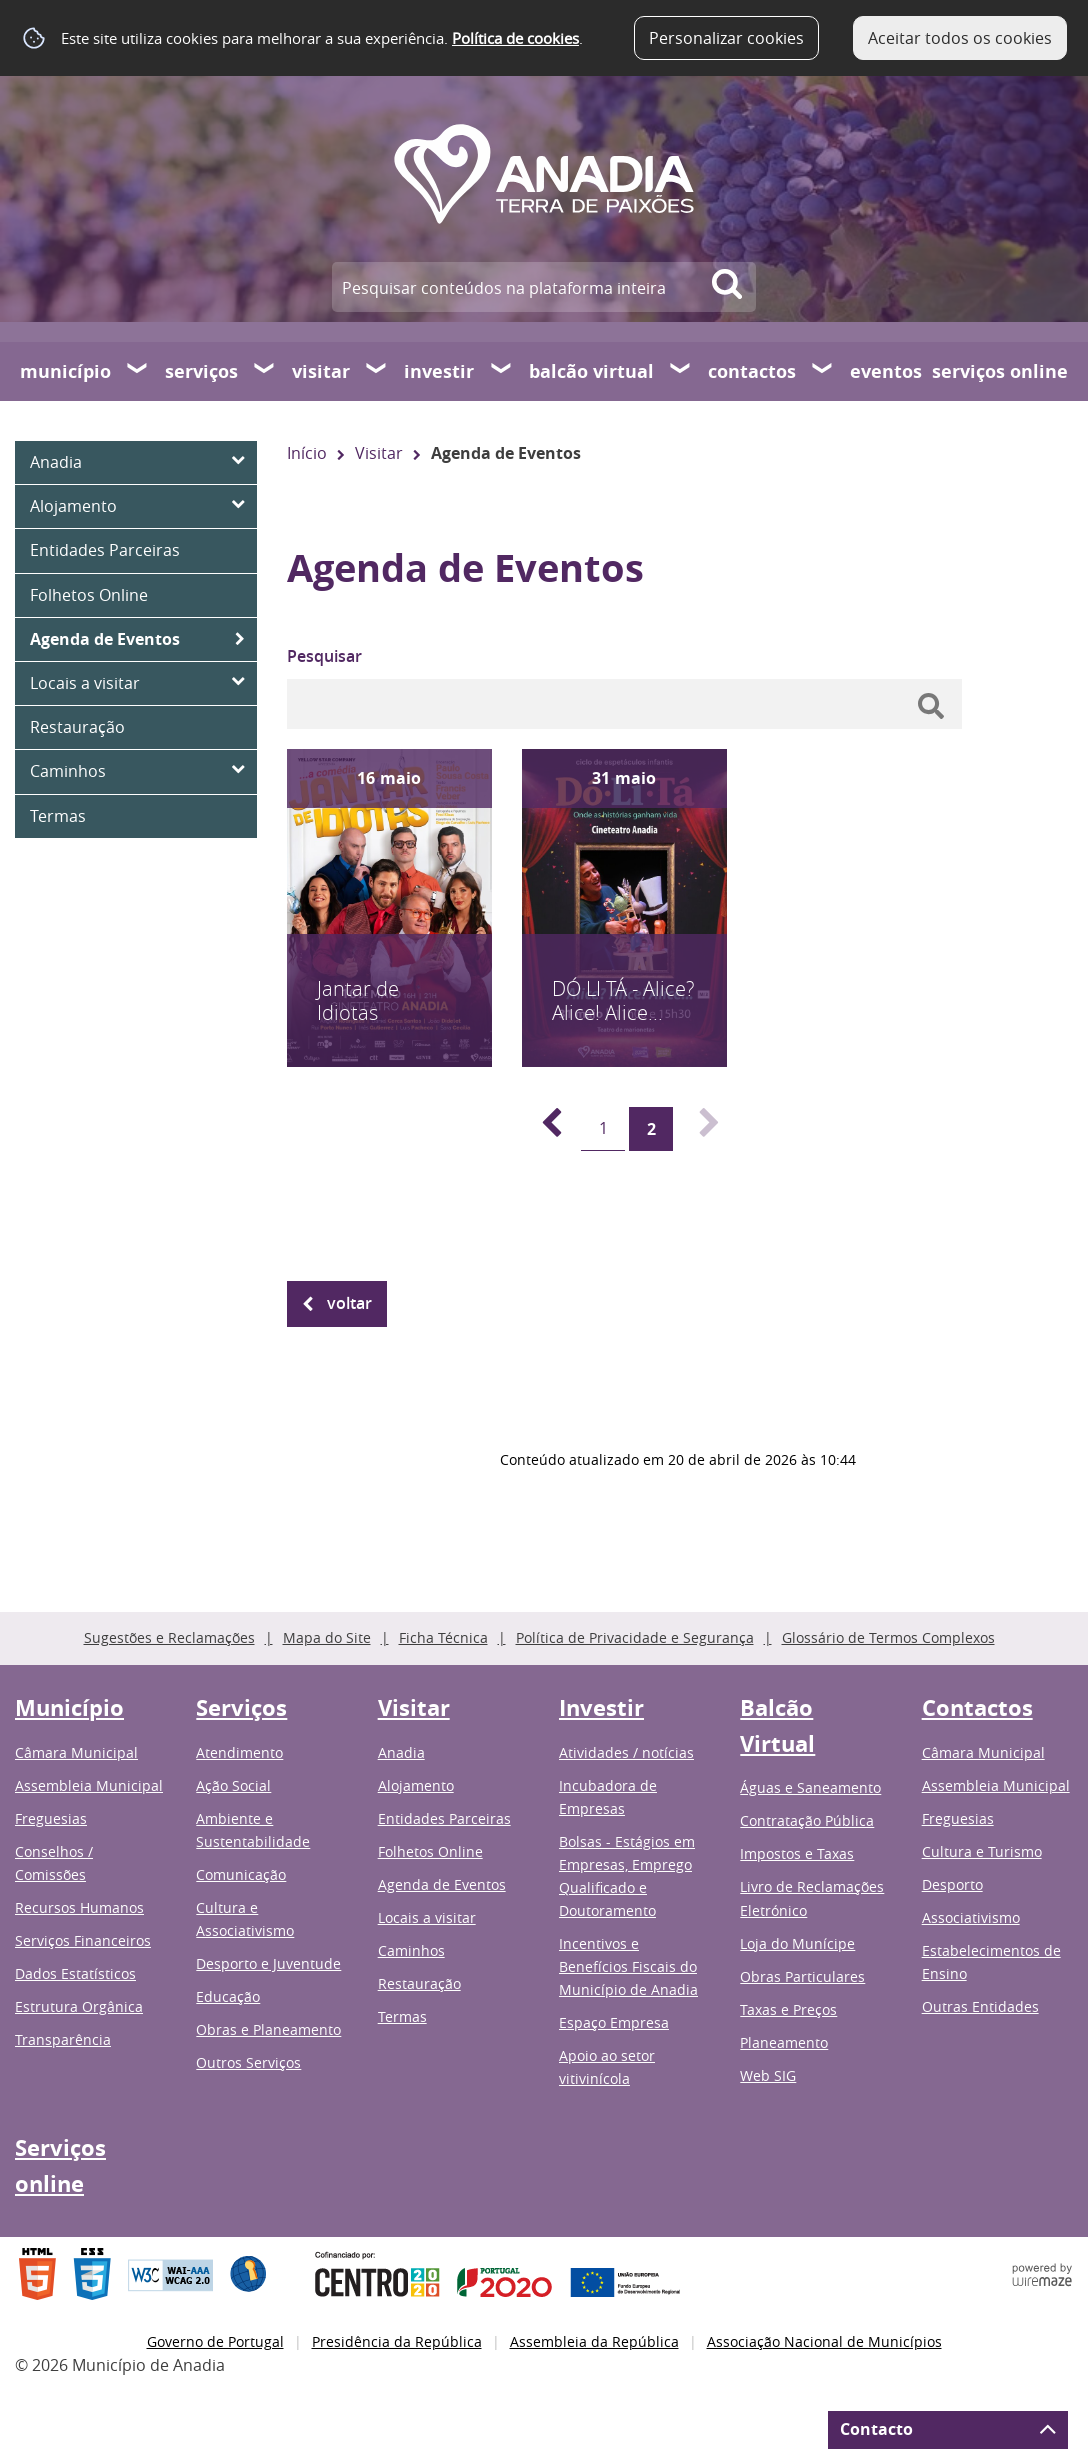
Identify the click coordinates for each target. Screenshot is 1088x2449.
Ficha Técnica (443, 1637)
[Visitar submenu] (377, 371)
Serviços (201, 371)
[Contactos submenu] (823, 371)
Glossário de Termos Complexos (888, 1637)
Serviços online (1000, 371)
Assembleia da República (594, 2341)
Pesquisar (324, 656)
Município (65, 371)
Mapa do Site (327, 1637)
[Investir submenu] (502, 371)
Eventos (886, 371)
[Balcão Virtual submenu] (681, 371)
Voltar (349, 1303)
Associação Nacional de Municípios (824, 2341)
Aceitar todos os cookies (960, 38)
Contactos (752, 371)
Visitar (321, 371)
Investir (439, 371)
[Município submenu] (138, 371)
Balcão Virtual (591, 371)
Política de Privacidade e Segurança (635, 1637)
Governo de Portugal (215, 2341)
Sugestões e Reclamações (169, 1637)
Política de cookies (515, 38)
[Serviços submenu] (265, 371)
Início (307, 453)
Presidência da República (397, 2341)
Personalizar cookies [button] (726, 38)
